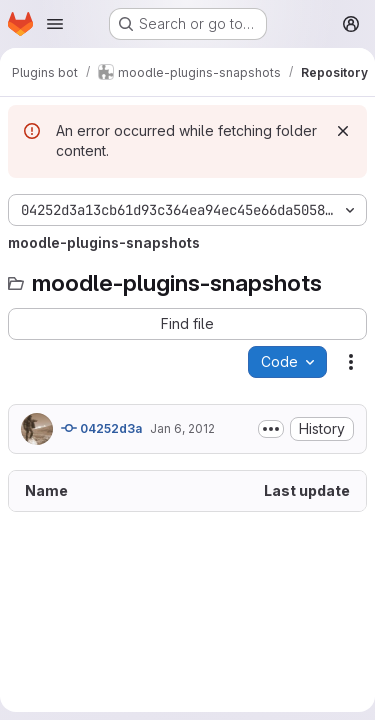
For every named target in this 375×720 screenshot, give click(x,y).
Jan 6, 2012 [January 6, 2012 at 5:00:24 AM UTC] (182, 428)
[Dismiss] (343, 131)
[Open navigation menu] (55, 24)
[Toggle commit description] (271, 429)
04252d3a (101, 428)
